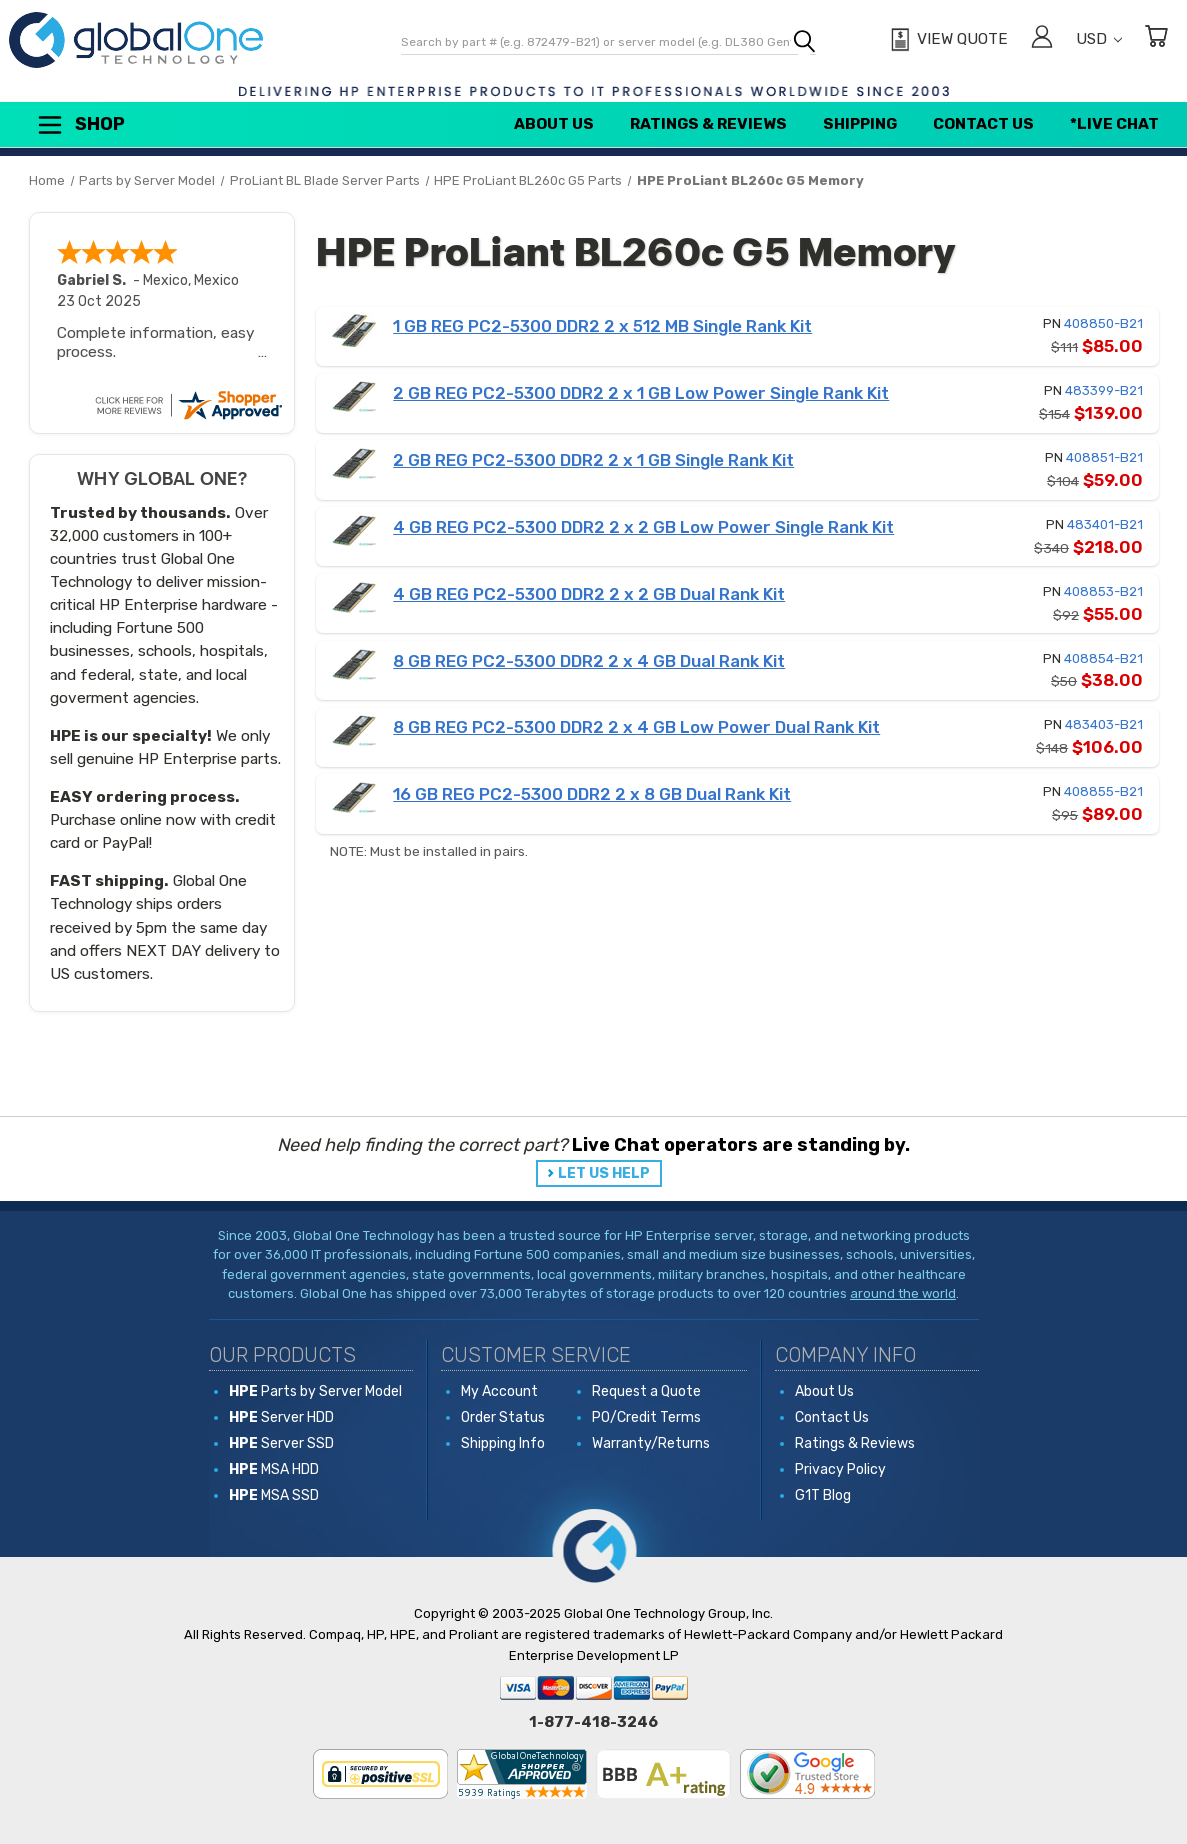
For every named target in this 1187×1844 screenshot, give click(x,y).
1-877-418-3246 (593, 1722)
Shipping (860, 124)
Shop (80, 125)
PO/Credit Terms (646, 1417)
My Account (499, 1391)
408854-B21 (1103, 658)
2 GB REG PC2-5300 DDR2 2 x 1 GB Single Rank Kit (593, 460)
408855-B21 (1103, 791)
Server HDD (281, 1417)
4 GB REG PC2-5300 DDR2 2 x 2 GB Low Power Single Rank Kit (643, 527)
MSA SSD (274, 1495)
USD (1099, 39)
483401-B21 (1105, 524)
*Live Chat (1114, 124)
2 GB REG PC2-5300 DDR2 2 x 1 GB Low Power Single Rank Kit (641, 393)
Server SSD (281, 1443)
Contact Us (983, 124)
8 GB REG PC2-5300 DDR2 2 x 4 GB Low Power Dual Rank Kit (636, 727)
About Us (554, 124)
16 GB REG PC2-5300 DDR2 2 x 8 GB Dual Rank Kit (592, 794)
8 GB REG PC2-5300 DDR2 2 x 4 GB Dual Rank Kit (589, 661)
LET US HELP (604, 1173)
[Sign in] (1042, 39)
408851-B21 (1104, 457)
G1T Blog (823, 1495)
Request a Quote (646, 1391)
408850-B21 (1103, 323)
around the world (903, 1293)
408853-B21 (1103, 591)
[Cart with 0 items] (1156, 39)
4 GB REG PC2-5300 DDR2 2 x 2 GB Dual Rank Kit (589, 594)
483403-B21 (1104, 724)
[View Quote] (946, 40)
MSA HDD (274, 1469)
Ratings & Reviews (708, 124)
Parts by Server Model (315, 1391)
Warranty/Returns (651, 1443)
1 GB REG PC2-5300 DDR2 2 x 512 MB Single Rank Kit (602, 326)
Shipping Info (503, 1443)
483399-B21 (1104, 390)
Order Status (503, 1417)
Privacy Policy (840, 1469)
